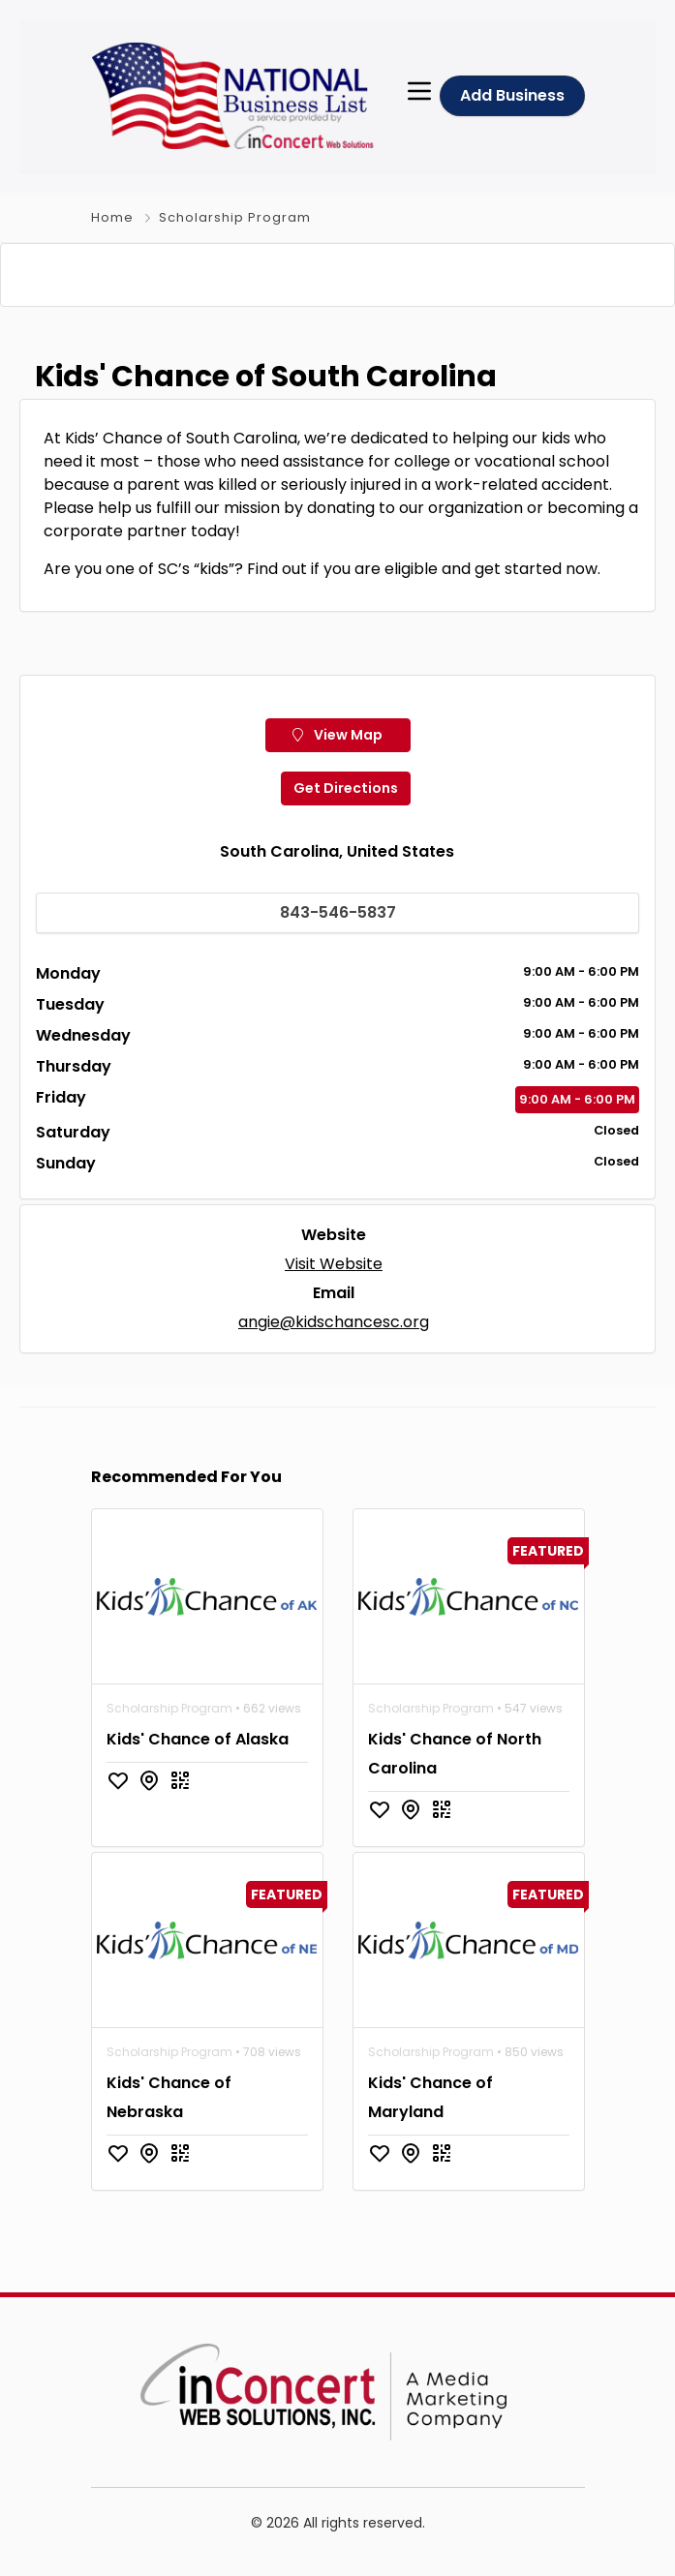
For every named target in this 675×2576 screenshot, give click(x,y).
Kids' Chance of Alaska (198, 1766)
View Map (337, 762)
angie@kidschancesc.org (333, 1349)
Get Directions (345, 815)
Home (112, 217)
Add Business (512, 95)
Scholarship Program (235, 217)
